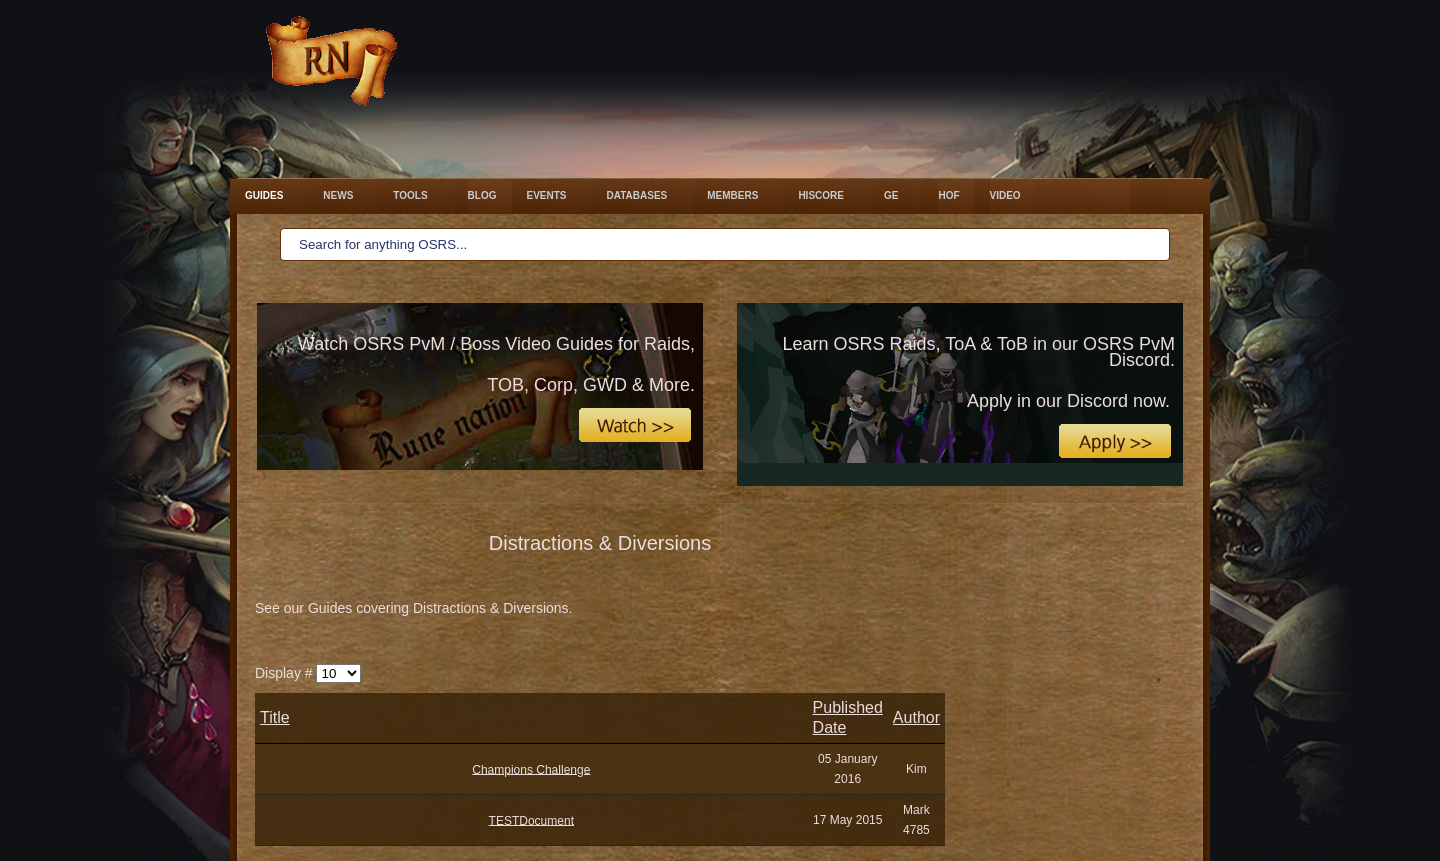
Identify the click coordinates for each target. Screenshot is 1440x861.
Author (916, 717)
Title (275, 717)
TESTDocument (531, 820)
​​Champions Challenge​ (531, 769)
